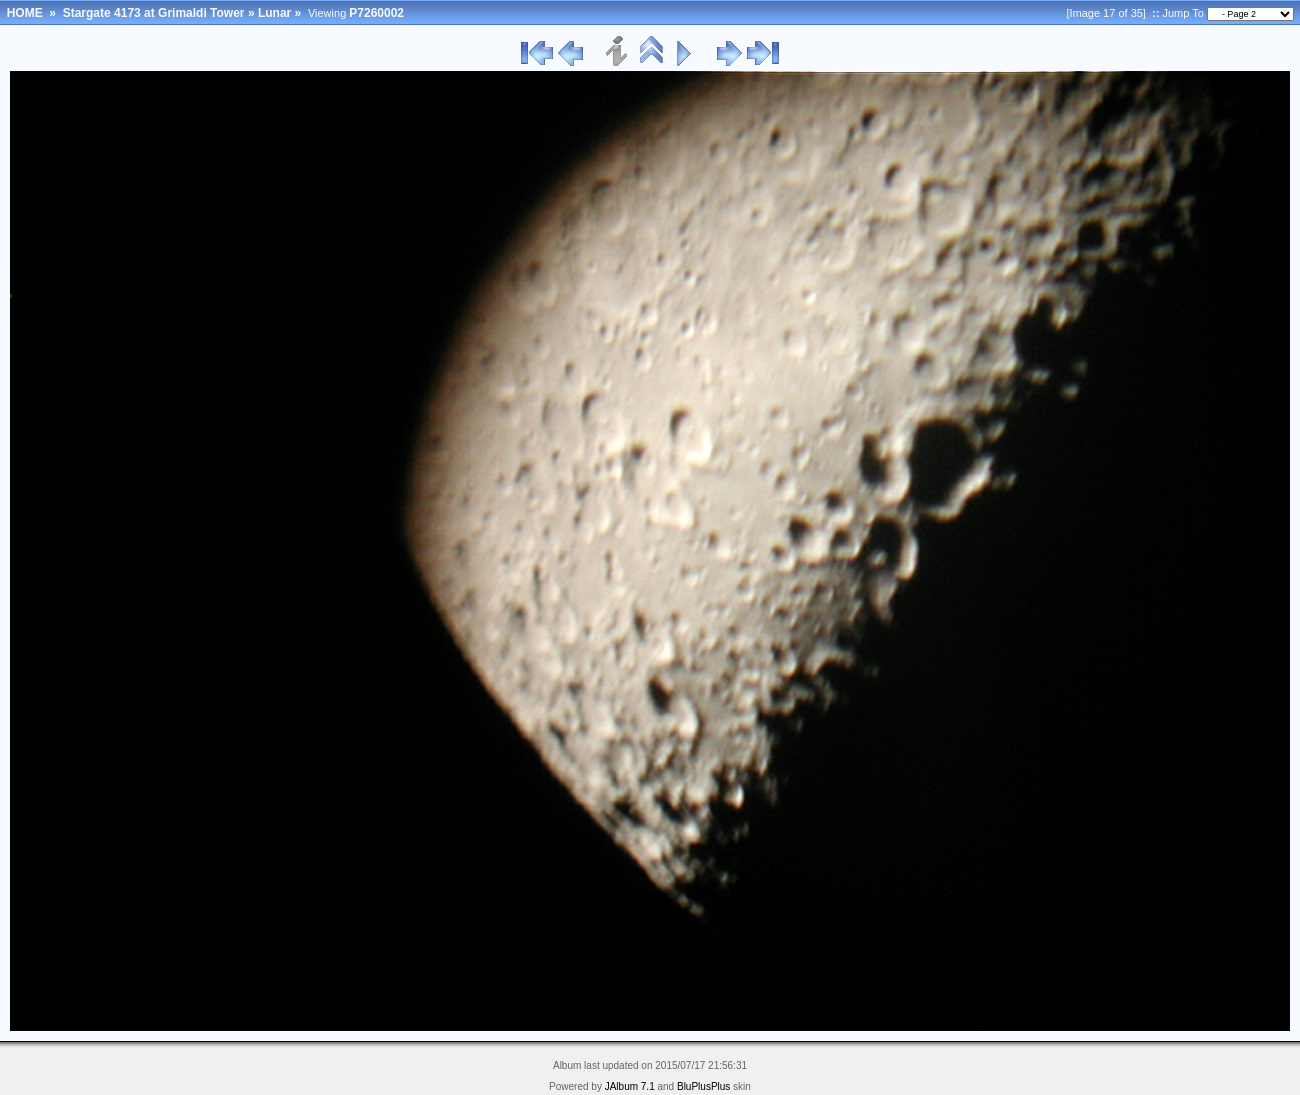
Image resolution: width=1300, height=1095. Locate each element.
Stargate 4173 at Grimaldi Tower (154, 13)
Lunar (274, 13)
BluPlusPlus (703, 1086)
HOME (25, 13)
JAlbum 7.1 (630, 1086)
